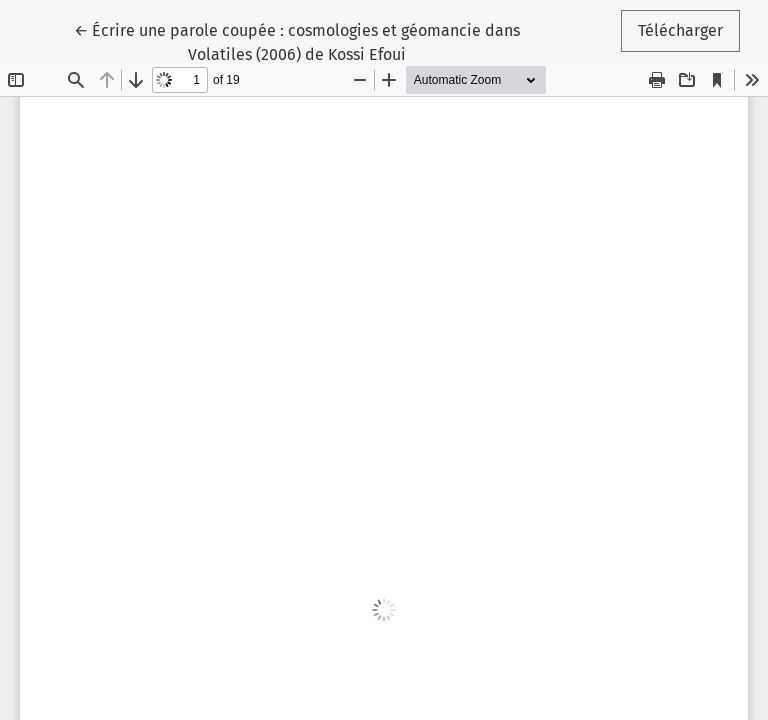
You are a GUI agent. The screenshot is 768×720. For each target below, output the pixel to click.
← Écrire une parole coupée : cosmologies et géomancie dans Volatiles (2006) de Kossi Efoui (297, 41)
